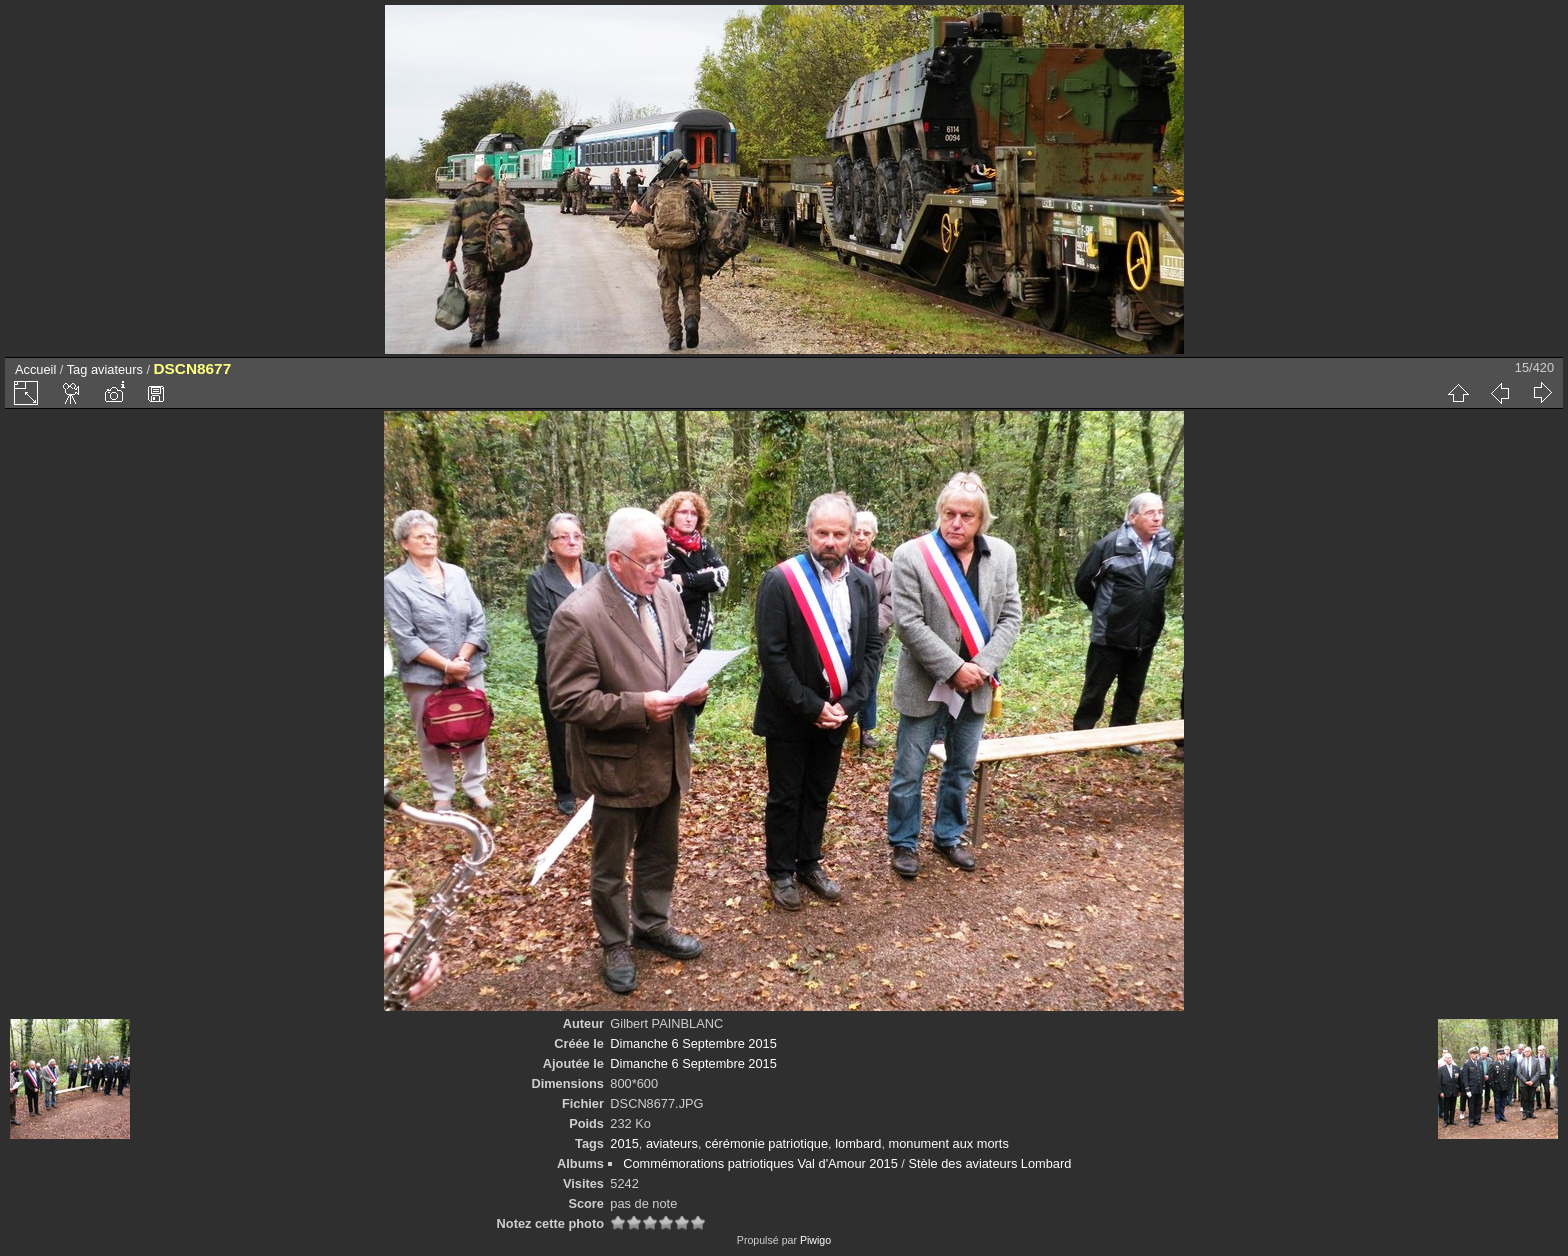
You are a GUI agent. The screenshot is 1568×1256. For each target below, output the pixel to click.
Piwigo (815, 1240)
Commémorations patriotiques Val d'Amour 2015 (760, 1163)
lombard (858, 1143)
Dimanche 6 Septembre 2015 (693, 1043)
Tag (77, 369)
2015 (624, 1143)
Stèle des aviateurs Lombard (989, 1163)
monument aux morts (949, 1143)
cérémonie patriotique (766, 1143)
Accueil (35, 369)
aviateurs (117, 369)
